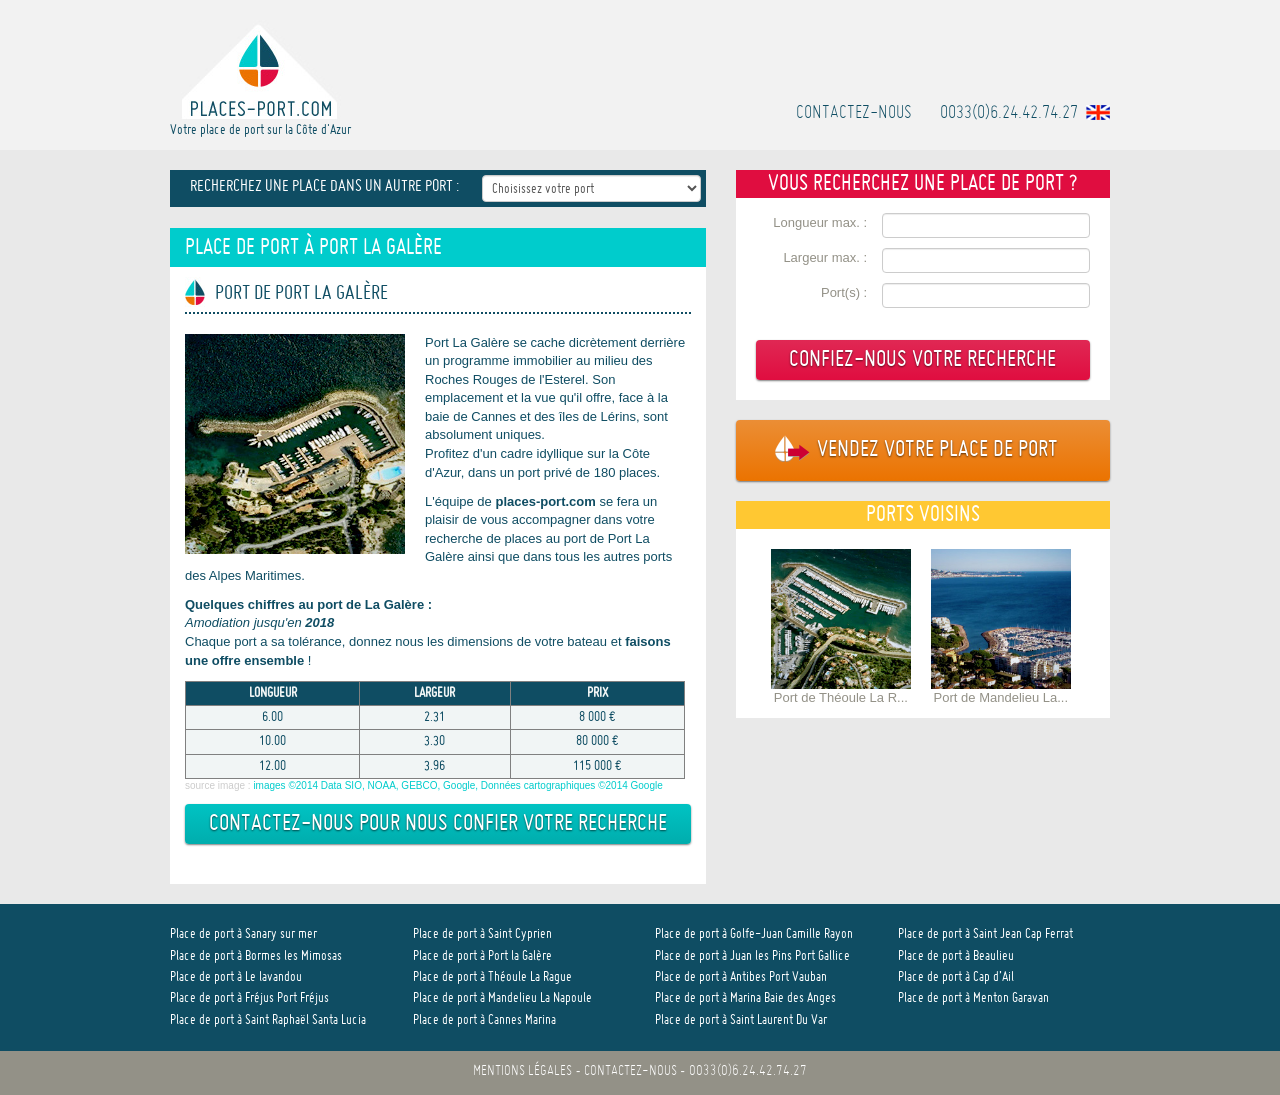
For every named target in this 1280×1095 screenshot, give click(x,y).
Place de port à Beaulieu (956, 956)
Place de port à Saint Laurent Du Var (741, 1020)
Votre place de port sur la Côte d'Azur (260, 78)
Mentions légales (522, 1071)
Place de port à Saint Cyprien (482, 934)
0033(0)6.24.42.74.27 (1009, 113)
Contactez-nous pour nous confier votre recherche (438, 824)
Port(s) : (844, 292)
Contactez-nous (854, 113)
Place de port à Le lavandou (236, 977)
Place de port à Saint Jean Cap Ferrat (985, 934)
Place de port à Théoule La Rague (492, 977)
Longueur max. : (820, 222)
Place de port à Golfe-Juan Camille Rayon (754, 934)
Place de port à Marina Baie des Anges (745, 998)
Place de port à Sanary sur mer (243, 934)
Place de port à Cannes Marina (484, 1020)
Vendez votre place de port (907, 450)
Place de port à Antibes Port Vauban (741, 977)
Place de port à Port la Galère (482, 956)
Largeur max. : (825, 257)
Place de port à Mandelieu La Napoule (502, 998)
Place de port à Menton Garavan (973, 998)
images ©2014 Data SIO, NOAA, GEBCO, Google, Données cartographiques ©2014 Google (457, 785)
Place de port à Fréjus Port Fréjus (249, 998)
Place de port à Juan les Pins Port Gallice (752, 956)
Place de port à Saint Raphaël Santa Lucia (268, 1020)
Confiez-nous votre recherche (922, 360)
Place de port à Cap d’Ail (956, 977)
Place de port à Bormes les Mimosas (256, 956)
